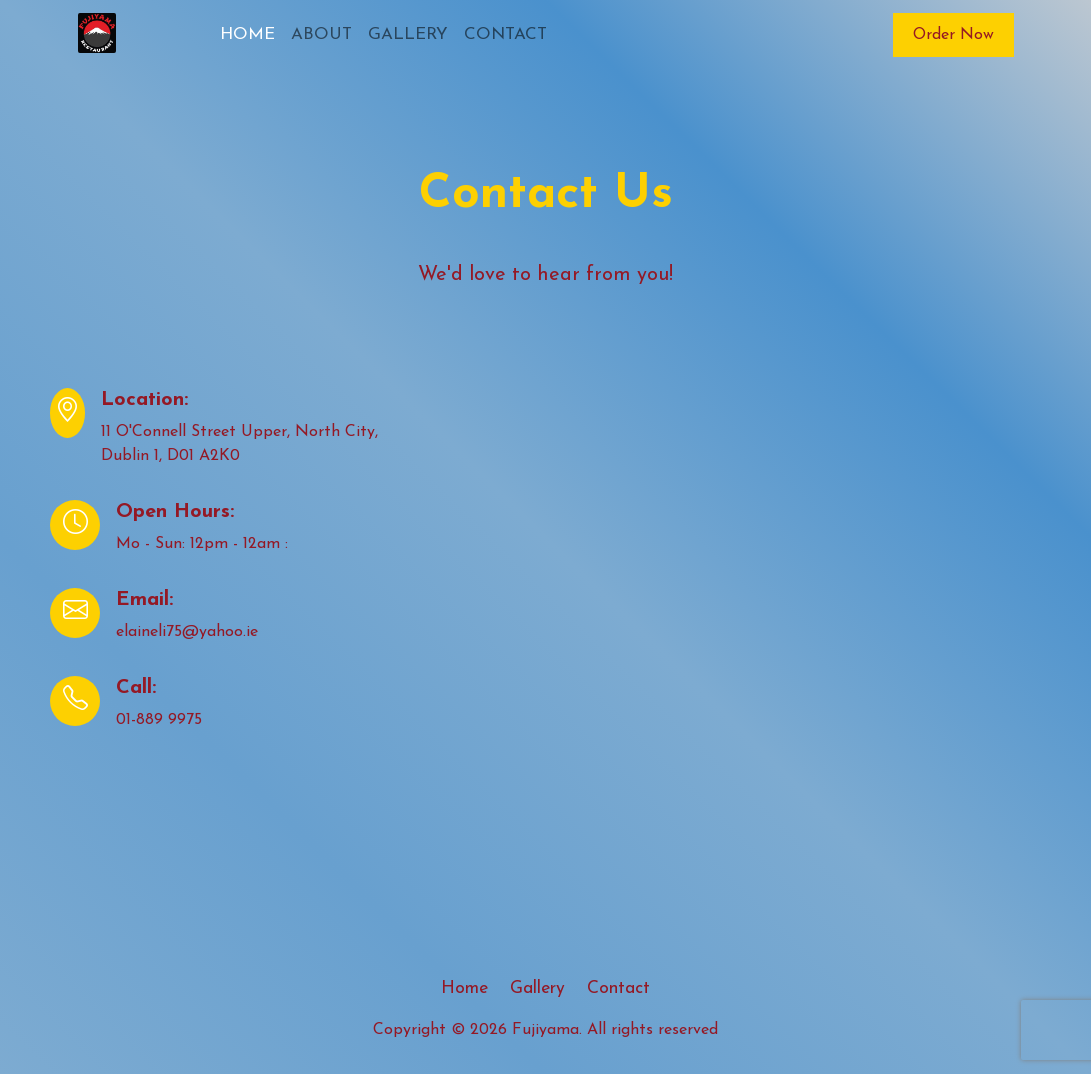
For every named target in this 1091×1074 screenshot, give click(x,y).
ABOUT (321, 34)
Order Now (953, 35)
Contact (618, 988)
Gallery (537, 988)
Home (464, 988)
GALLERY (408, 34)
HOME (247, 34)
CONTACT (505, 34)
